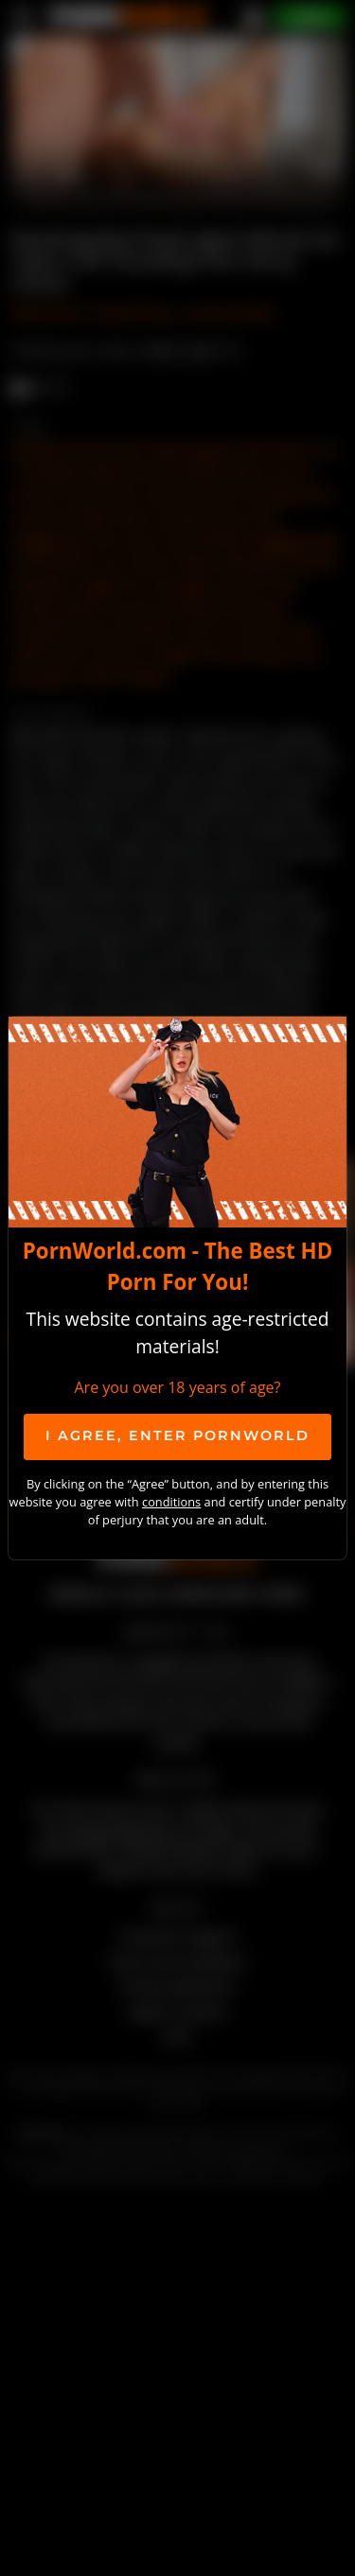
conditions (171, 1501)
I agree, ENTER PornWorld (177, 1435)
